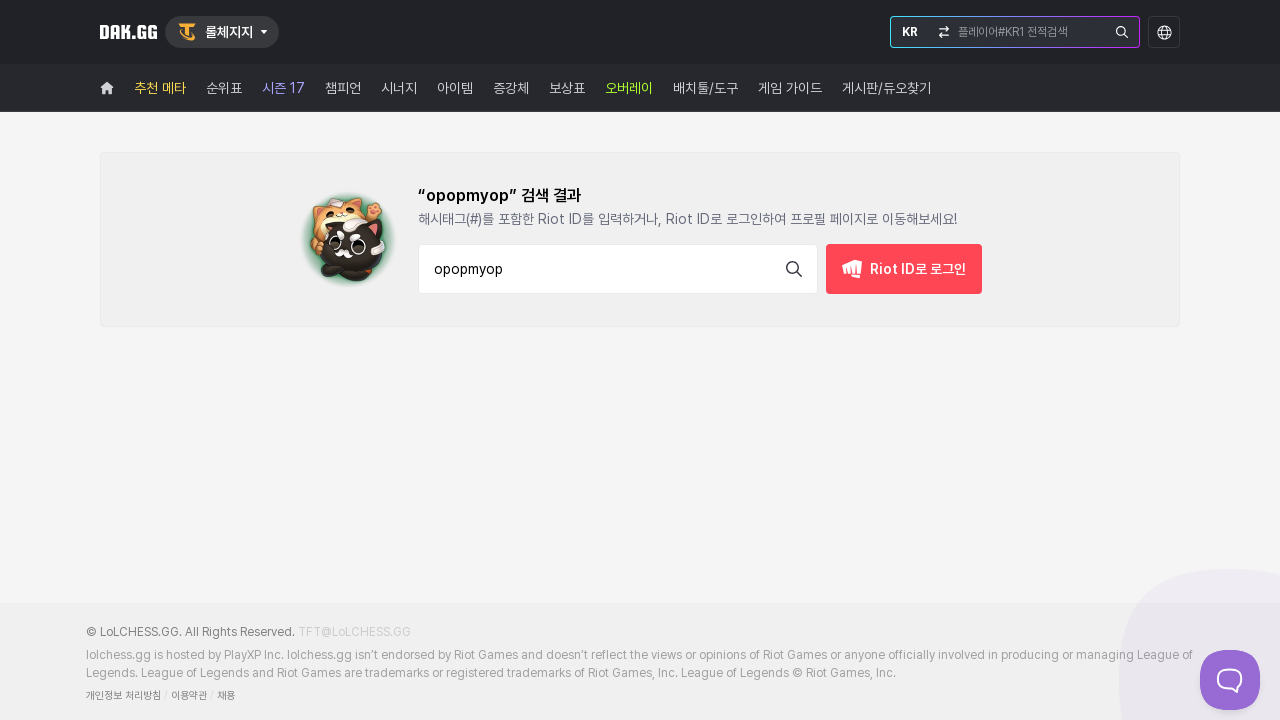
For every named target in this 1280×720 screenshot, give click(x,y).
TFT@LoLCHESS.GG (354, 632)
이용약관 (189, 695)
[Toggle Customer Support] (1230, 680)
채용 (226, 695)
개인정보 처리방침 (123, 695)
